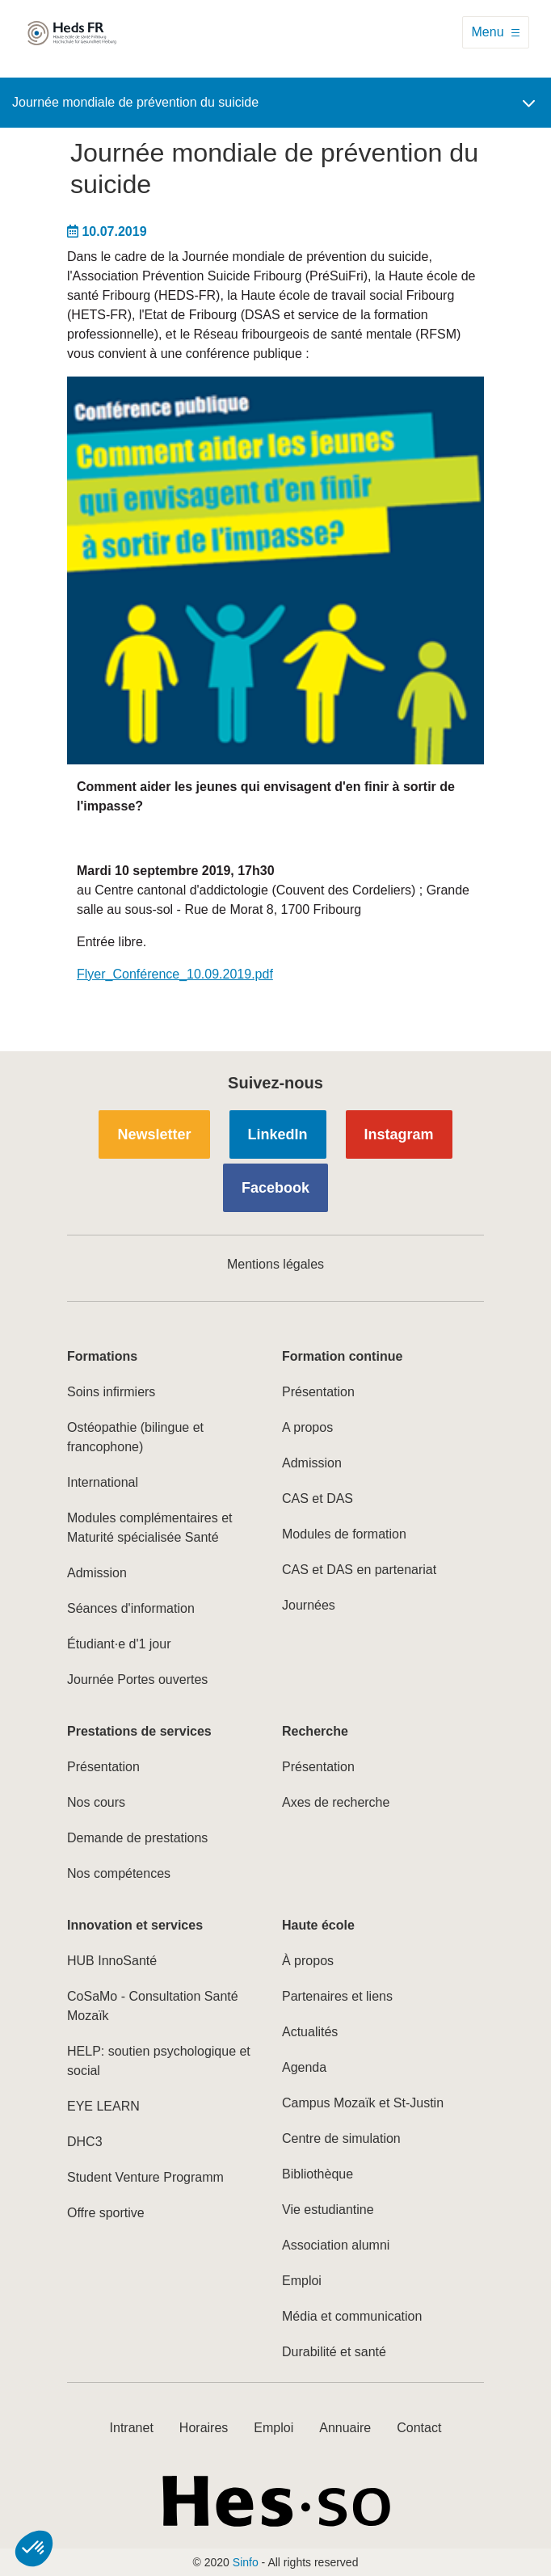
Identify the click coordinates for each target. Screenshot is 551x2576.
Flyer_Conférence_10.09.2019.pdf (175, 974)
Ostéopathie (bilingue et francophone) (135, 1437)
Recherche (315, 1731)
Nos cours (96, 1802)
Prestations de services (139, 1731)
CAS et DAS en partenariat (359, 1569)
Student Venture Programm (145, 2177)
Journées (308, 1605)
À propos (308, 1961)
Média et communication (352, 2316)
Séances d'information (131, 1608)
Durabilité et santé (334, 2352)
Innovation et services (135, 1925)
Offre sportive (106, 2213)
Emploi (302, 2281)
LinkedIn (278, 1134)
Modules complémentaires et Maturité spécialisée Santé (150, 1527)
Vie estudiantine (328, 2209)
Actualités (310, 2032)
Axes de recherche (335, 1802)
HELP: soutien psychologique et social (158, 2060)
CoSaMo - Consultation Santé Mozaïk (152, 2005)
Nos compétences (118, 1873)
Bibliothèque (317, 2174)
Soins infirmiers (111, 1392)
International (102, 1482)
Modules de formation (344, 1534)
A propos (307, 1427)
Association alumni (335, 2245)
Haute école (318, 1925)
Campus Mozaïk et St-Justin (363, 2103)
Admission (97, 1573)
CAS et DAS (317, 1498)
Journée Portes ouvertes (137, 1679)
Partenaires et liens (337, 1996)
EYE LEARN (103, 2106)
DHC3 (85, 2142)
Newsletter (154, 1134)
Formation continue (342, 1356)
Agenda (304, 2067)
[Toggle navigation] (495, 32)
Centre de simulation (341, 2138)
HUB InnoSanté (112, 1961)
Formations (102, 1356)
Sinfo (246, 2562)
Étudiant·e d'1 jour (118, 1644)
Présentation (318, 1392)
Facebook (275, 1188)
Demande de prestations (137, 1838)
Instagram (399, 1134)
